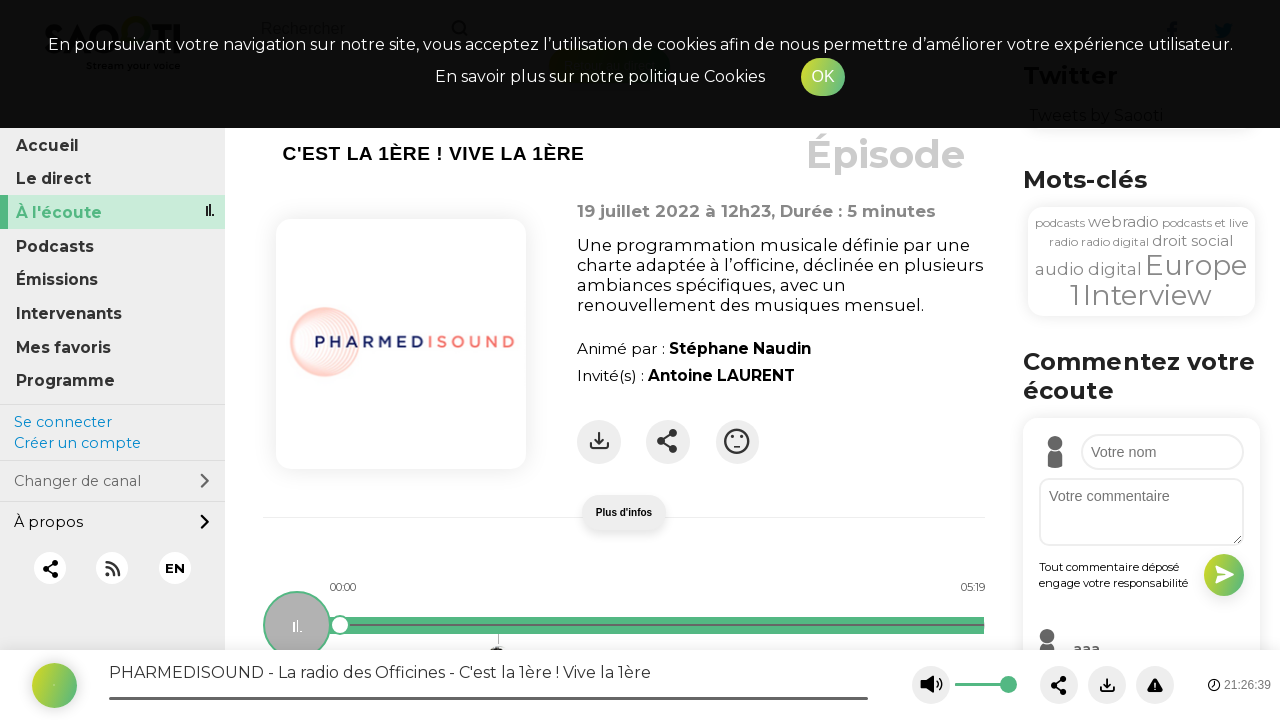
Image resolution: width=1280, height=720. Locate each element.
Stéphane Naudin (740, 348)
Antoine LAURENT (721, 375)
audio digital (1088, 269)
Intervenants (69, 313)
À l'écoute (59, 212)
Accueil (47, 145)
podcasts (1060, 222)
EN (175, 568)
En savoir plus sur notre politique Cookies (600, 76)
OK (822, 76)
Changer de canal (112, 481)
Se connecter (63, 422)
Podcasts (55, 246)
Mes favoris (63, 347)
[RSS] (112, 568)
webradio (1123, 221)
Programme (65, 380)
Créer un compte (77, 443)
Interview (1147, 295)
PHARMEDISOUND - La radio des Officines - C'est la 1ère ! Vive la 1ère (380, 672)
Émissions (57, 279)
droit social (1192, 240)
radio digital (1115, 241)
